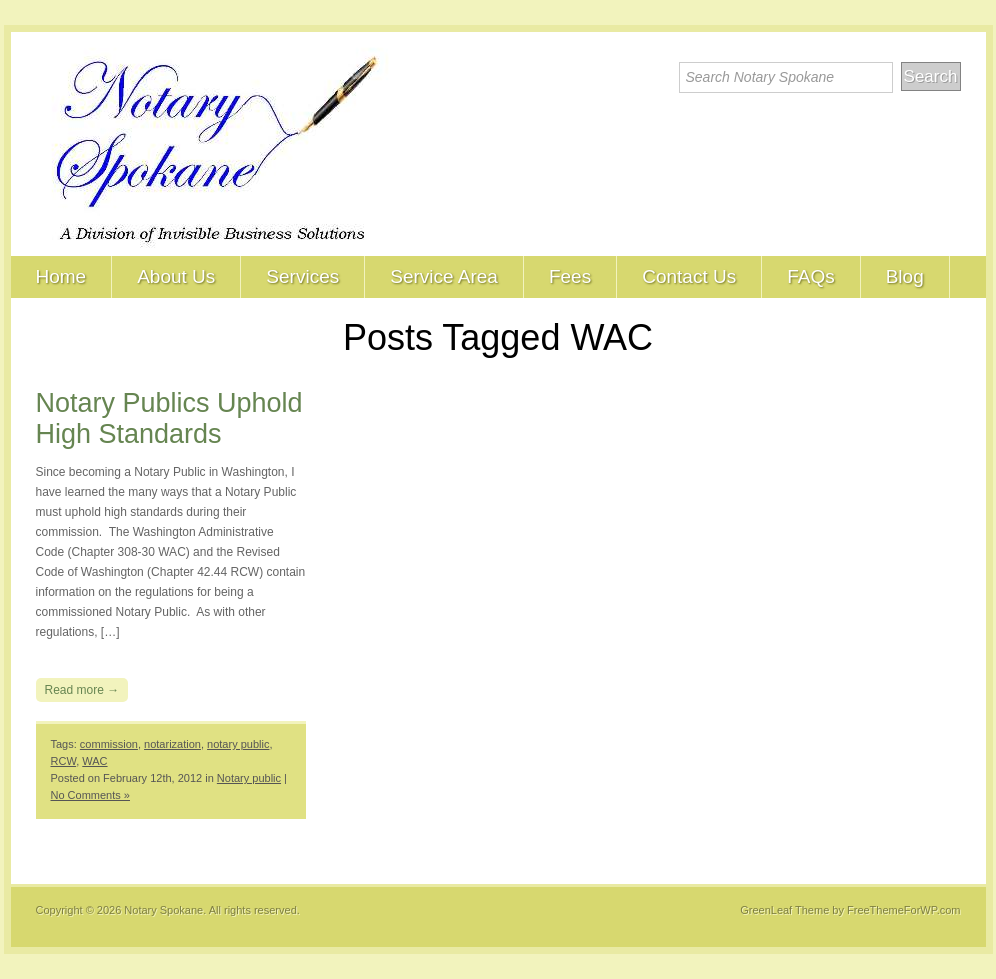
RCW (64, 761)
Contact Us (689, 276)
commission (109, 744)
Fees (570, 276)
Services (302, 276)
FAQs (811, 276)
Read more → (82, 690)
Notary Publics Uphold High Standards (169, 418)
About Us (176, 276)
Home (61, 276)
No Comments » (90, 795)
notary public (238, 744)
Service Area (444, 276)
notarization (172, 744)
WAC (94, 761)
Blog (905, 276)
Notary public (249, 778)
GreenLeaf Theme (784, 910)
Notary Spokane (163, 910)
